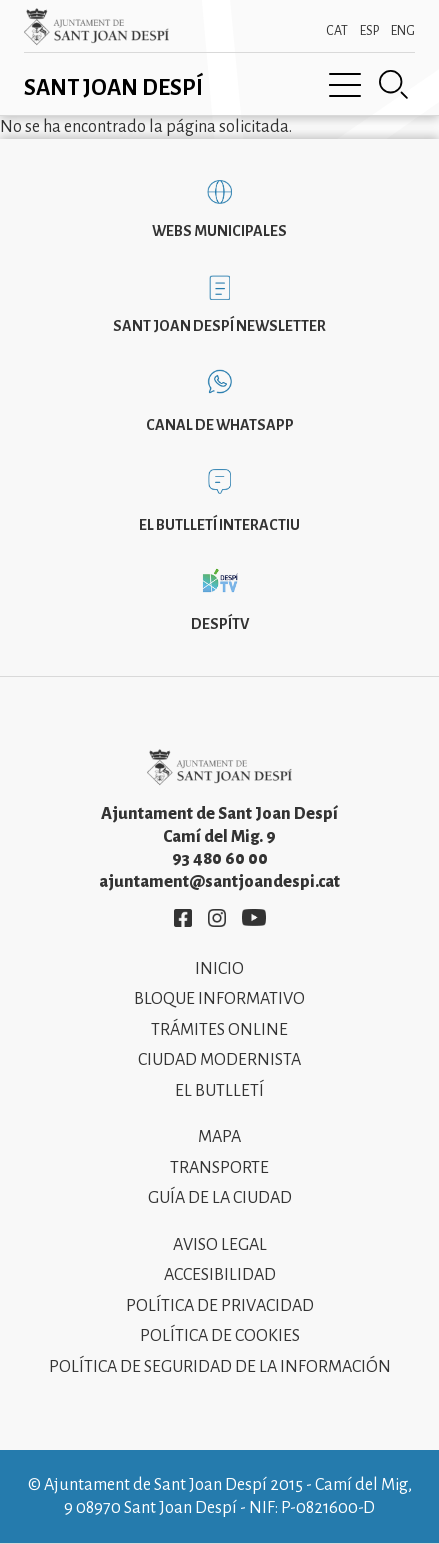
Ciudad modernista (219, 1060)
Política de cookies (220, 1336)
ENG (403, 31)
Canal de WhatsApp (220, 425)
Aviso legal (220, 1245)
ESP (369, 31)
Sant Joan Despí (113, 88)
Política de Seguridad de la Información (220, 1367)
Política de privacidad (220, 1306)
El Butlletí (219, 1091)
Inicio (219, 969)
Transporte (219, 1168)
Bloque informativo (219, 999)
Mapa (219, 1137)
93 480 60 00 (220, 859)
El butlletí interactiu (219, 525)
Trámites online (219, 1030)
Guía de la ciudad (220, 1198)
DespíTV (220, 624)
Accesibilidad (220, 1275)
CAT (337, 31)
